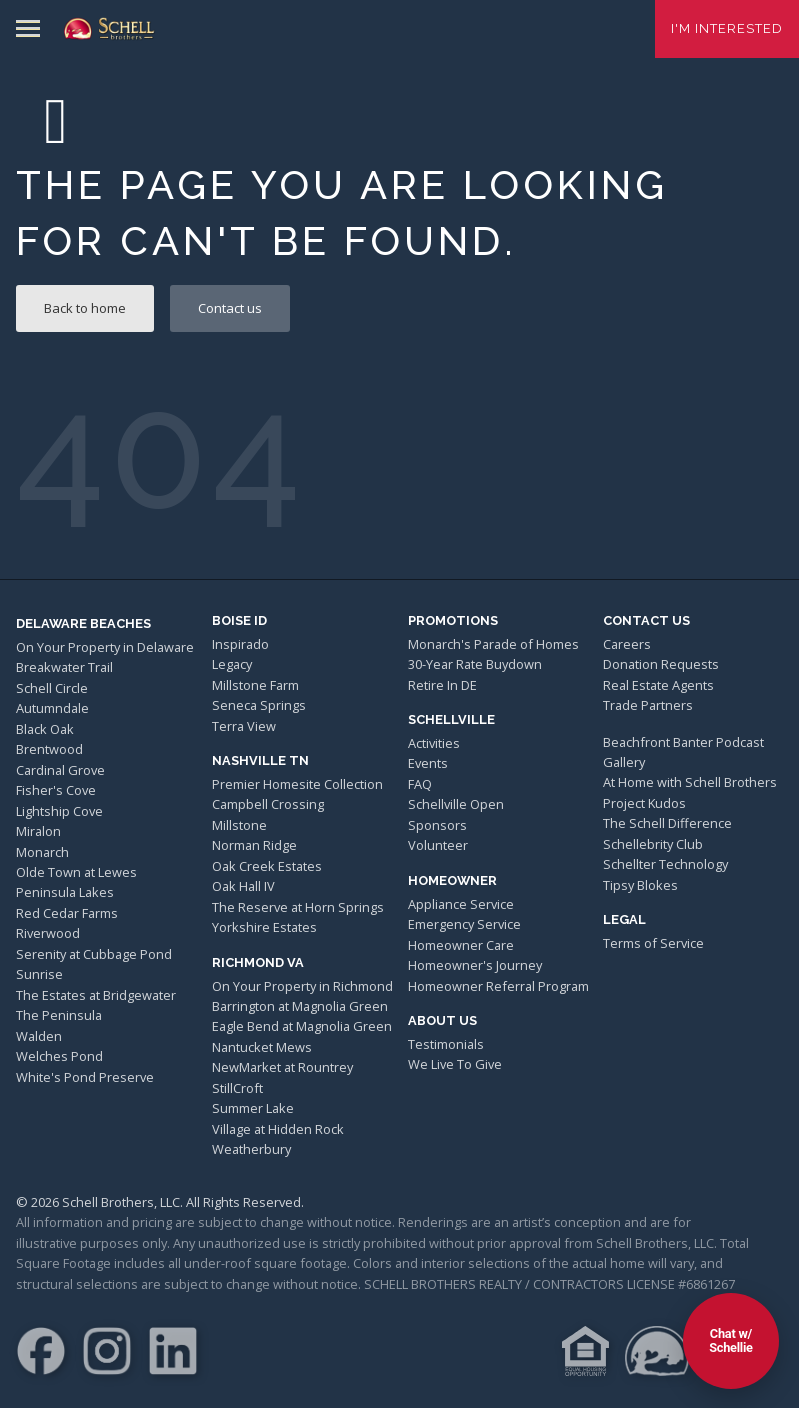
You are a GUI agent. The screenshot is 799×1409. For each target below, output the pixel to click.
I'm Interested (727, 28)
